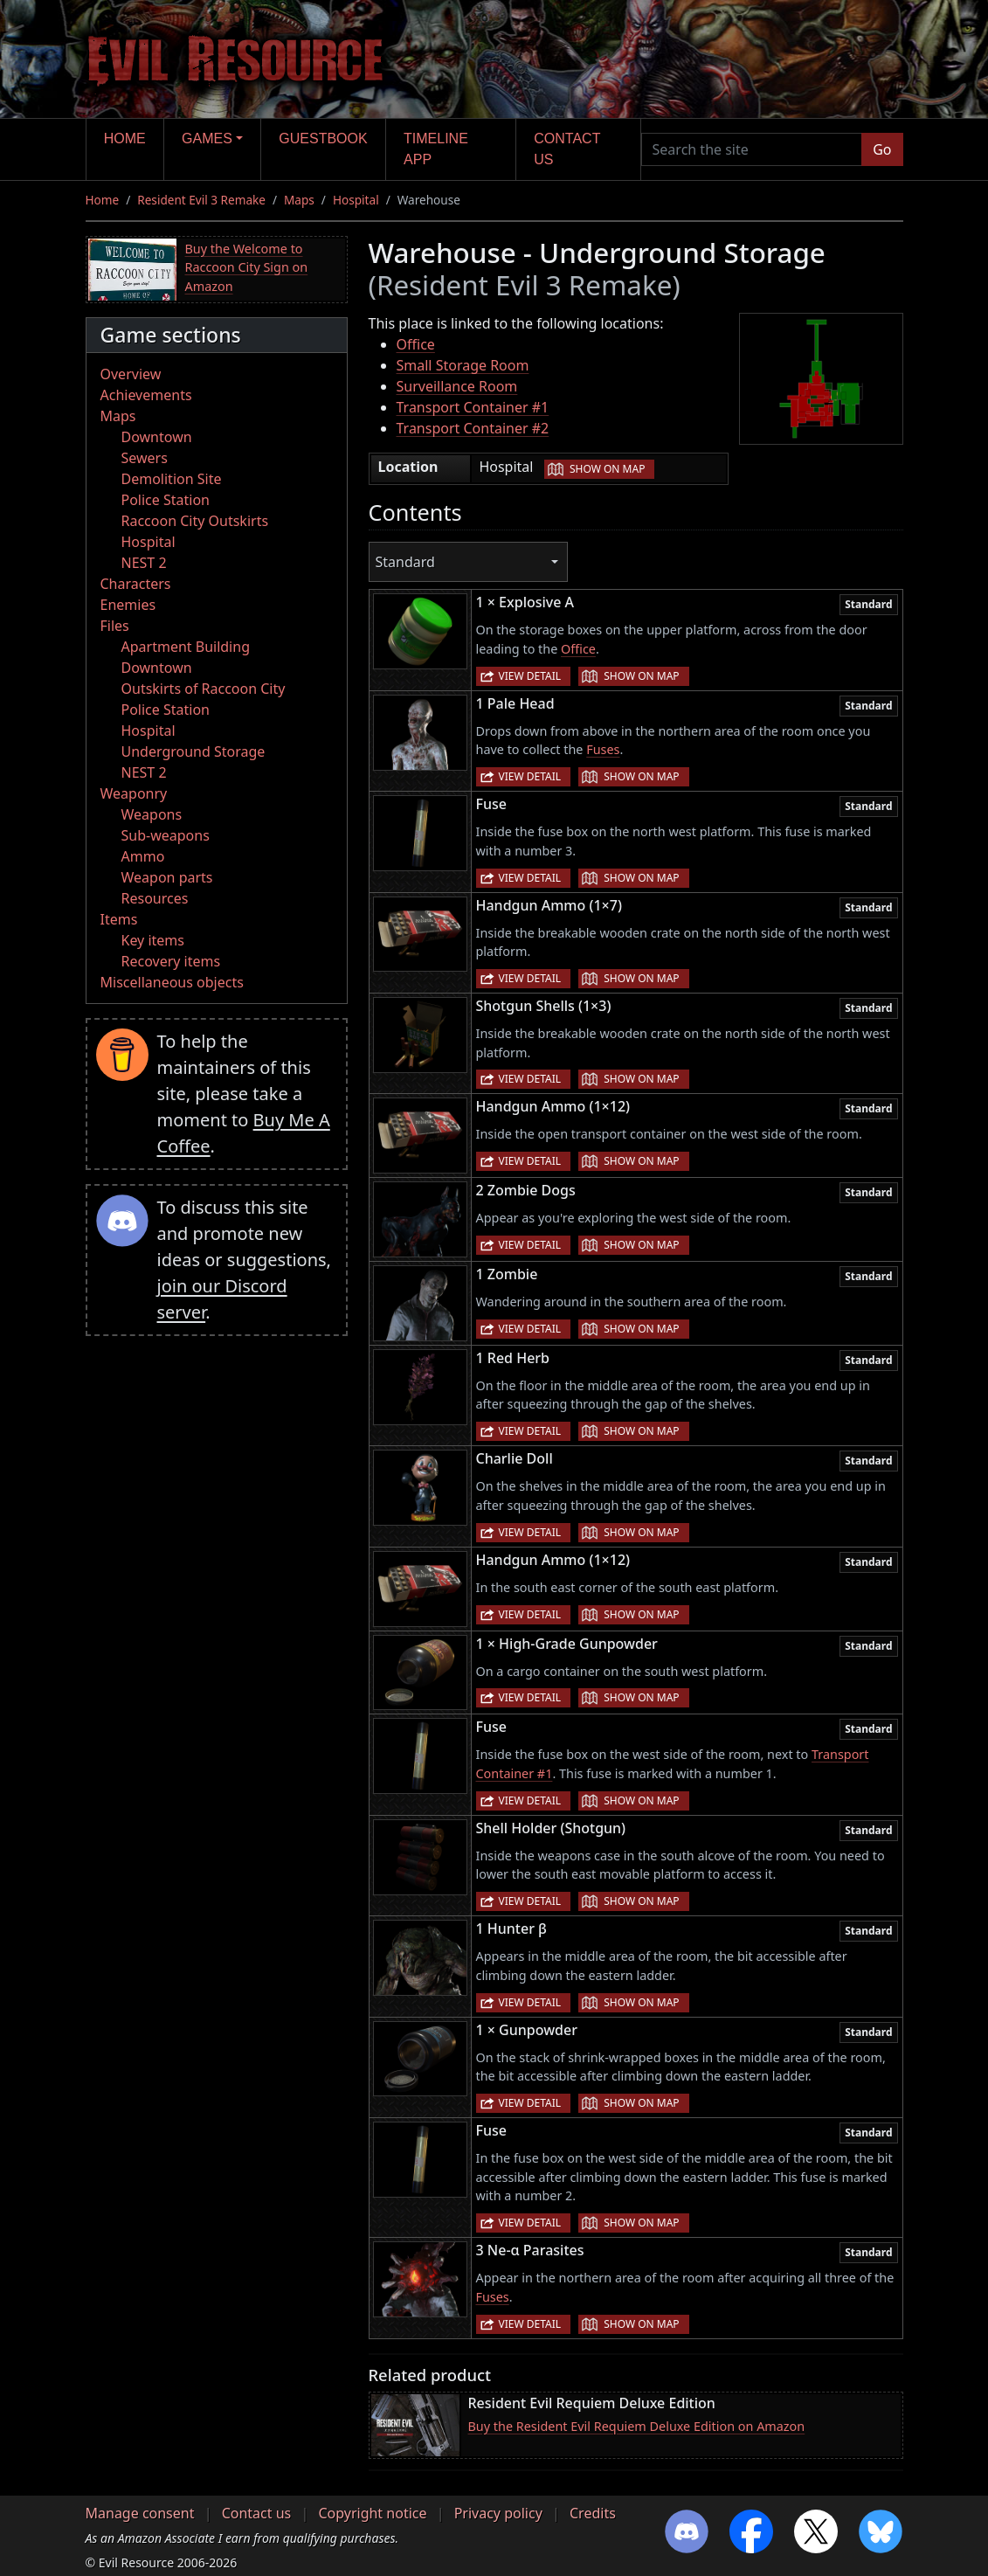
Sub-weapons (165, 835)
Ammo (143, 856)
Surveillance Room (457, 386)
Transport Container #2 (473, 428)
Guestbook (323, 138)
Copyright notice (372, 2513)
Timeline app (436, 149)
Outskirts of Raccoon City (203, 688)
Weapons (152, 814)
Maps (299, 199)
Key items (152, 940)
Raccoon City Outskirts (195, 520)
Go (882, 149)
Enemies (128, 604)
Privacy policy (498, 2513)
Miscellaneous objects (172, 982)
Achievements (146, 395)
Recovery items (171, 961)
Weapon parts (167, 877)
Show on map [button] (607, 468)
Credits (593, 2513)
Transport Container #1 (473, 407)
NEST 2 (144, 562)
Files (114, 625)
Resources (155, 898)
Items (119, 919)
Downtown (156, 437)
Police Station (166, 499)
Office (416, 344)
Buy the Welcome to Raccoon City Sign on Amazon (246, 267)
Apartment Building (185, 646)
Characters (135, 583)
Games (207, 138)
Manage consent (140, 2513)
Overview (131, 374)
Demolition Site (171, 478)
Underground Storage (193, 751)
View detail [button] (530, 675)
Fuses (602, 749)
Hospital (356, 199)
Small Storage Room (463, 365)
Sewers (144, 457)
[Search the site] (752, 149)
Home (125, 138)
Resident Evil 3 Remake (201, 199)
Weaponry (134, 793)
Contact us (567, 149)
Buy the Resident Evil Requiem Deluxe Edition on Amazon (636, 2426)
